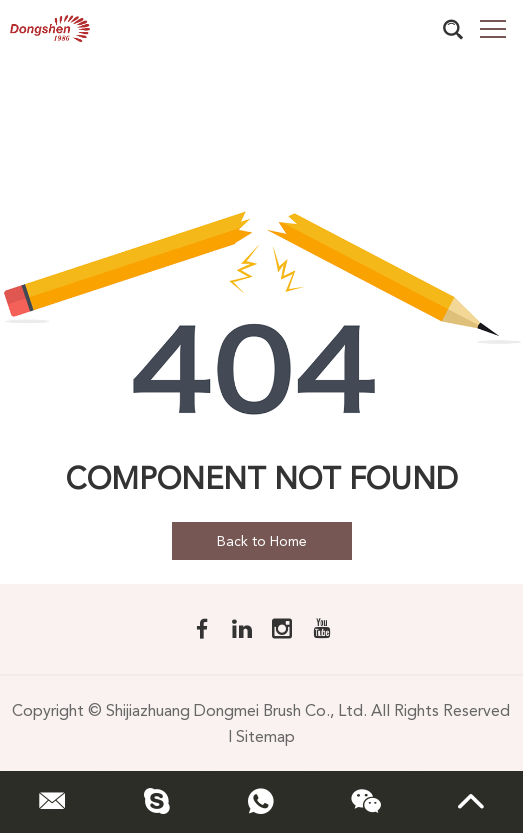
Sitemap (265, 736)
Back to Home (262, 541)
